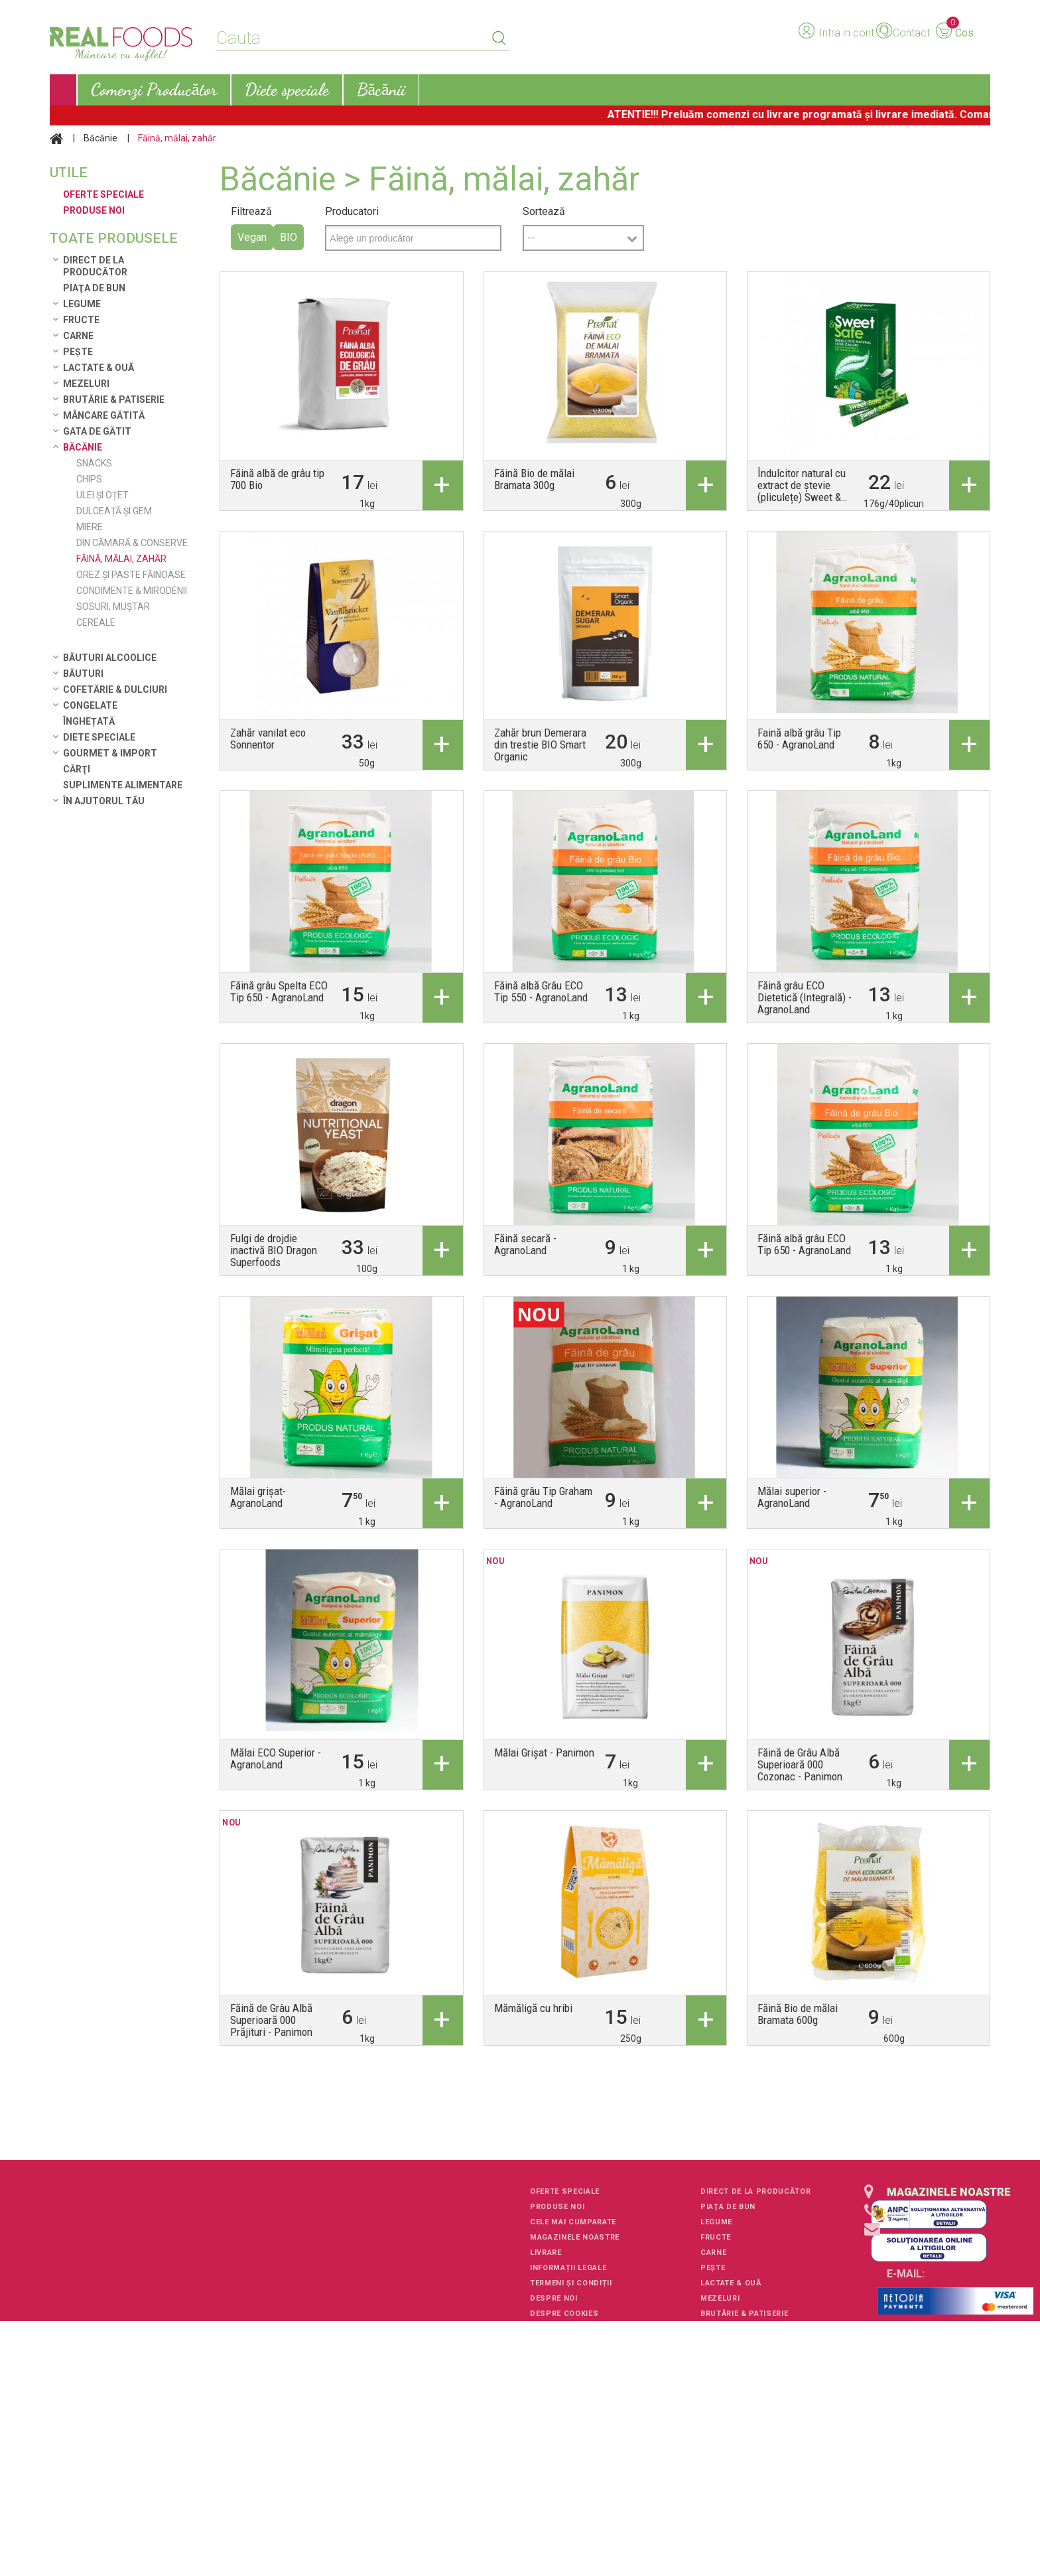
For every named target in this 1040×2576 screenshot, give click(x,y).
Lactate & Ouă (98, 367)
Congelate (90, 705)
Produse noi (557, 2206)
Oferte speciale (565, 2191)
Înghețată (89, 721)
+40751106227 (918, 2243)
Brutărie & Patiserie (113, 399)
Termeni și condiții (571, 2283)
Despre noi (554, 2298)
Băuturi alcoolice (110, 657)
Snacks (94, 463)
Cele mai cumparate (573, 2222)
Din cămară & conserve (132, 542)
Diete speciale (99, 737)
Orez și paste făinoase (131, 574)
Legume (82, 304)
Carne (78, 335)
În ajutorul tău (104, 801)
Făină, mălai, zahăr (121, 558)
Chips (89, 479)
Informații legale (568, 2267)
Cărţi (76, 769)
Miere (89, 527)
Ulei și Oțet (102, 495)
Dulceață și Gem (114, 511)
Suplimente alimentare (122, 785)
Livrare (546, 2252)
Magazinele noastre (574, 2237)
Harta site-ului (564, 2329)
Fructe (81, 320)
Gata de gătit (97, 431)
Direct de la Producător (95, 266)
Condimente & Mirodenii (131, 590)
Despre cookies (564, 2313)
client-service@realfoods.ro (944, 2292)
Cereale (95, 622)
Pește (78, 351)
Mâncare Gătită (104, 415)
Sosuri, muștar (113, 606)
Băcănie (100, 138)
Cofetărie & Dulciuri (115, 689)
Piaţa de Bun (94, 288)
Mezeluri (86, 383)
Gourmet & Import (110, 753)
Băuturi (83, 673)
